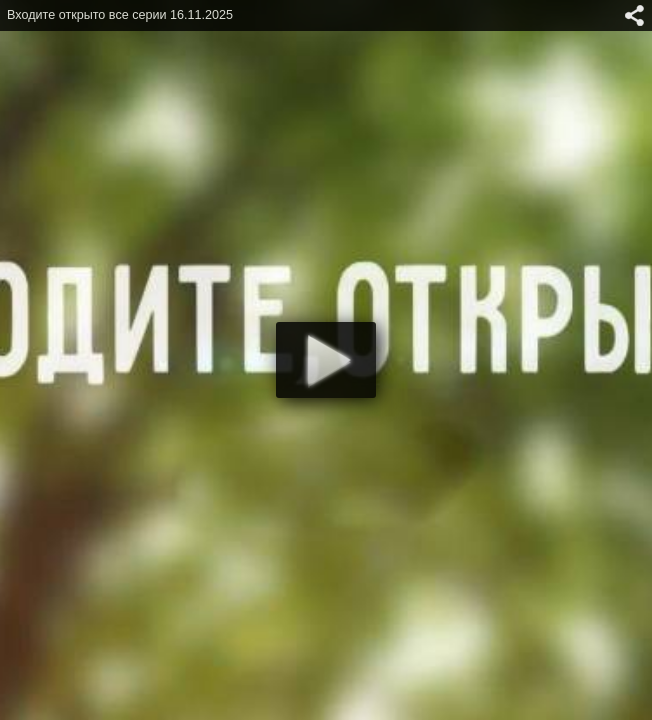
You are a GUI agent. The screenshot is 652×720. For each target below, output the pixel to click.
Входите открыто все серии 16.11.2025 (120, 15)
